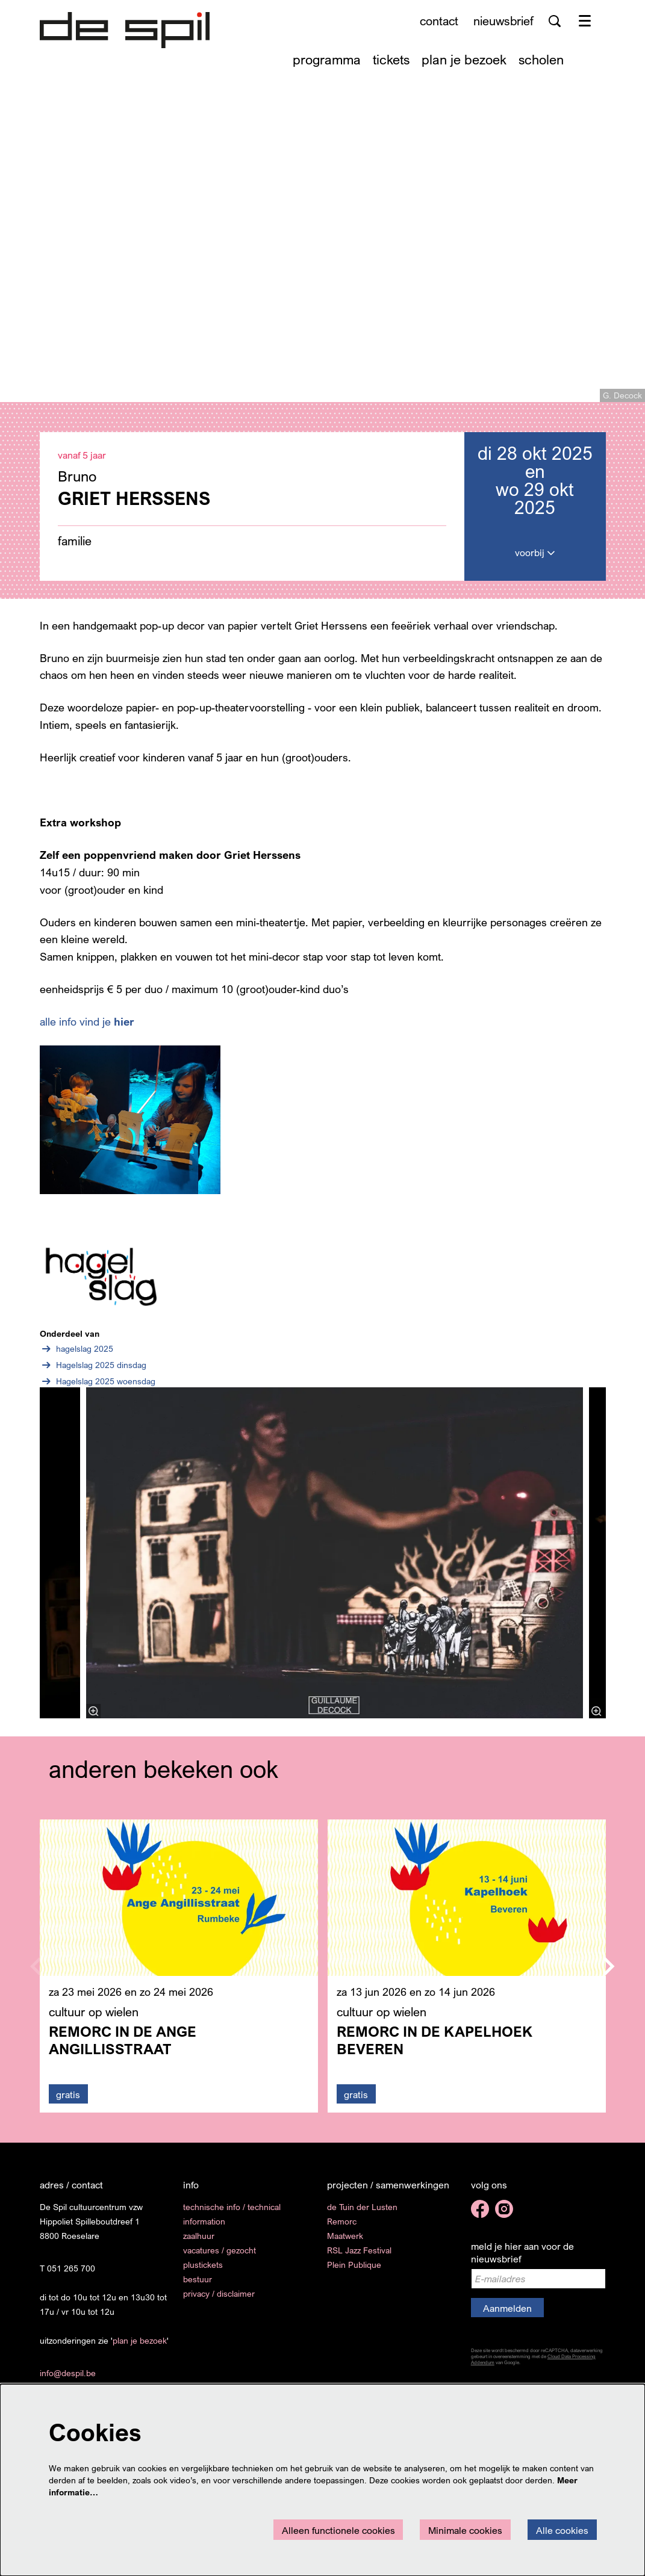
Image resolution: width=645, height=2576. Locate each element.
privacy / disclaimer (219, 2301)
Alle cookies (562, 2530)
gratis (68, 2102)
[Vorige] (27, 1561)
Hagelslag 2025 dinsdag (93, 1373)
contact (439, 20)
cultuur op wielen (94, 2019)
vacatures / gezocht (219, 2258)
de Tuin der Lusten (362, 2214)
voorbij (535, 560)
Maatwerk (345, 2243)
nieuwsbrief (503, 20)
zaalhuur (198, 2243)
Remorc (342, 2229)
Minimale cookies (465, 2530)
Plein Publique (354, 2272)
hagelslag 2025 (76, 1357)
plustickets (203, 2272)
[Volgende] (618, 1561)
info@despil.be (68, 2381)
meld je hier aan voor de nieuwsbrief (522, 2260)
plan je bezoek (140, 2348)
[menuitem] (327, 59)
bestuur (197, 2287)
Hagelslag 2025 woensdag (97, 1389)
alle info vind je (87, 1029)
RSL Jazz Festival (359, 2258)
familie (75, 548)
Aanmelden (507, 2315)
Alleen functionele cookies (338, 2530)
